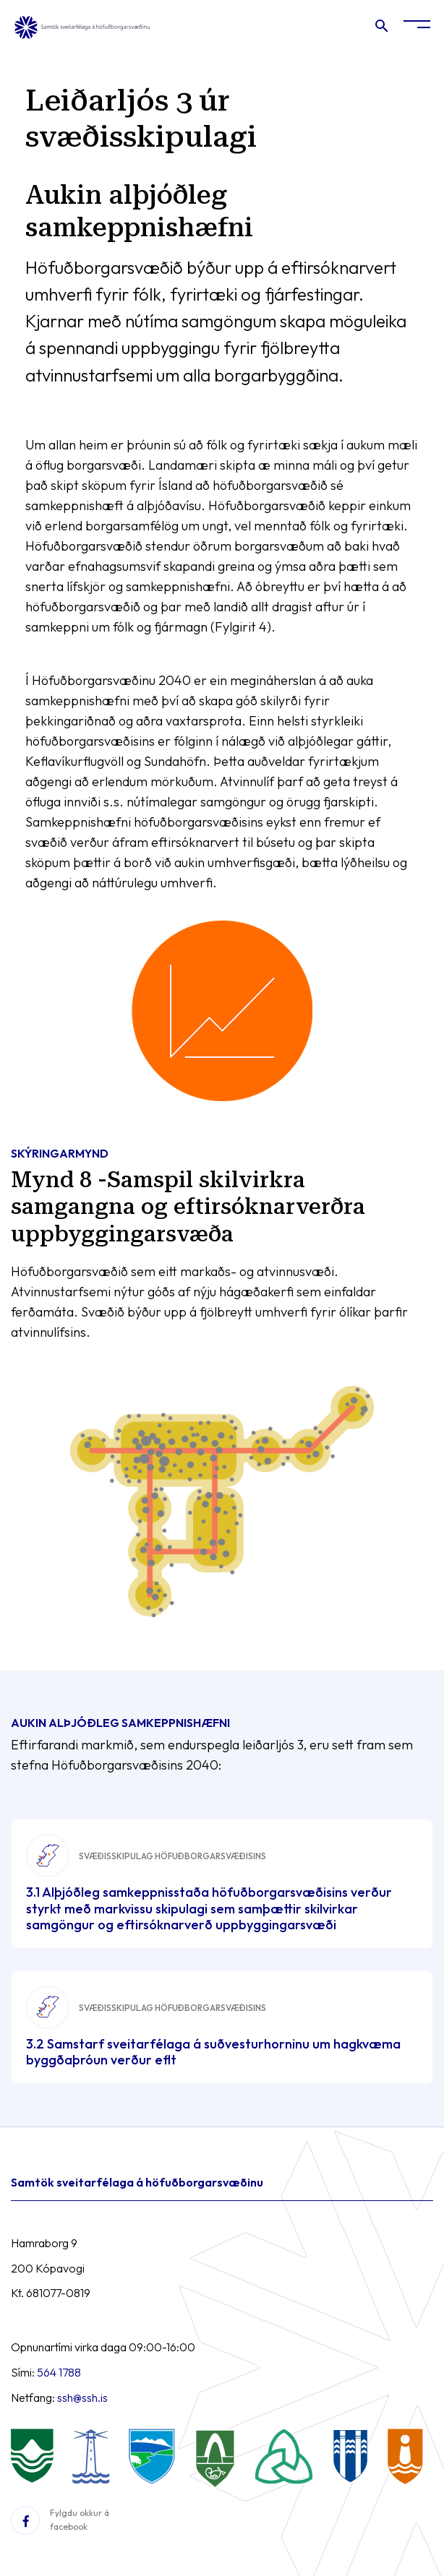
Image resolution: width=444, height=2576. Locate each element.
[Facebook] (25, 2520)
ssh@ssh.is (82, 2397)
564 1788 (59, 2372)
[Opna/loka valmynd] (417, 27)
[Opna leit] (381, 29)
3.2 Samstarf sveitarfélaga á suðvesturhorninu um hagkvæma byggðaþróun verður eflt (213, 2052)
